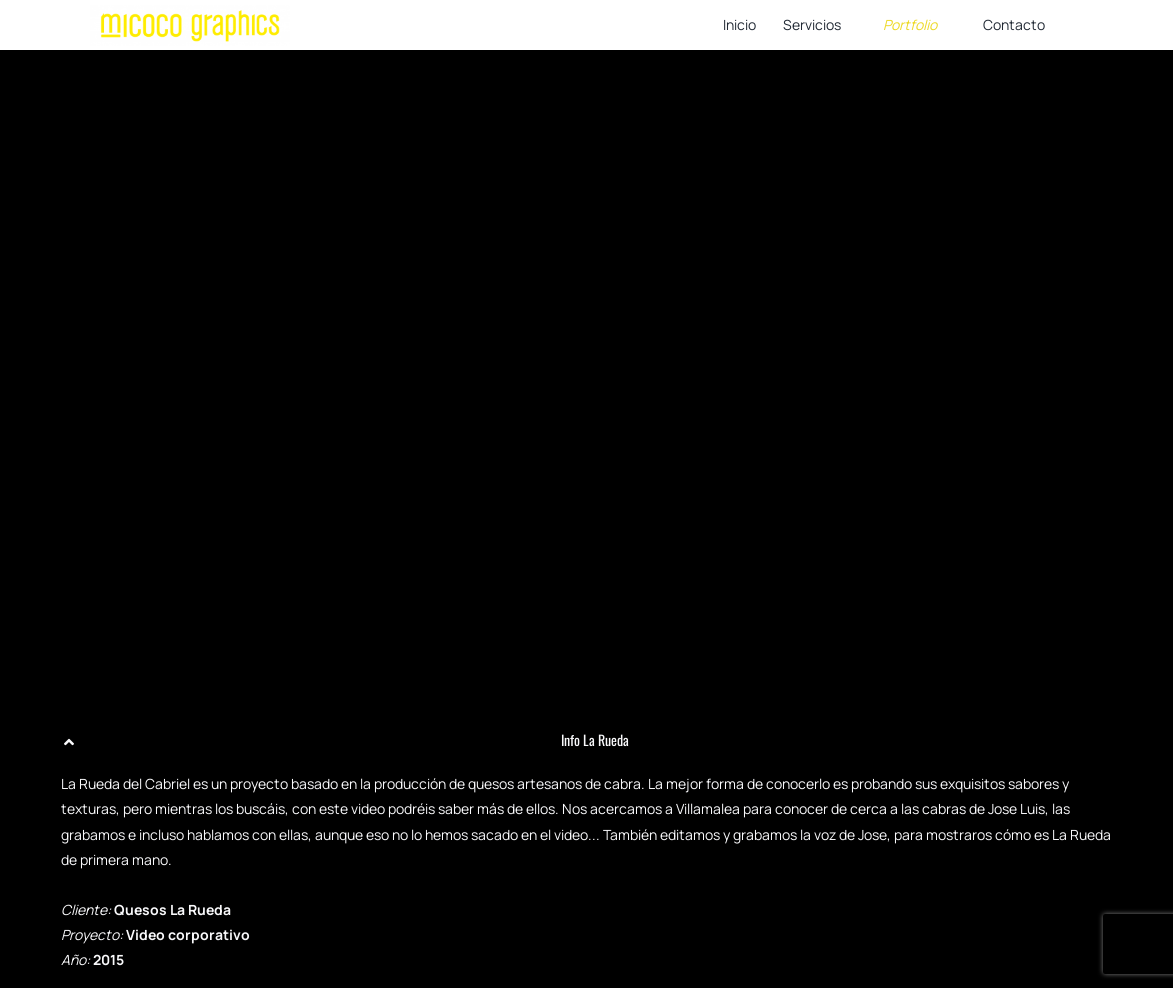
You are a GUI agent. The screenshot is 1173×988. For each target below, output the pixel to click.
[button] (586, 740)
